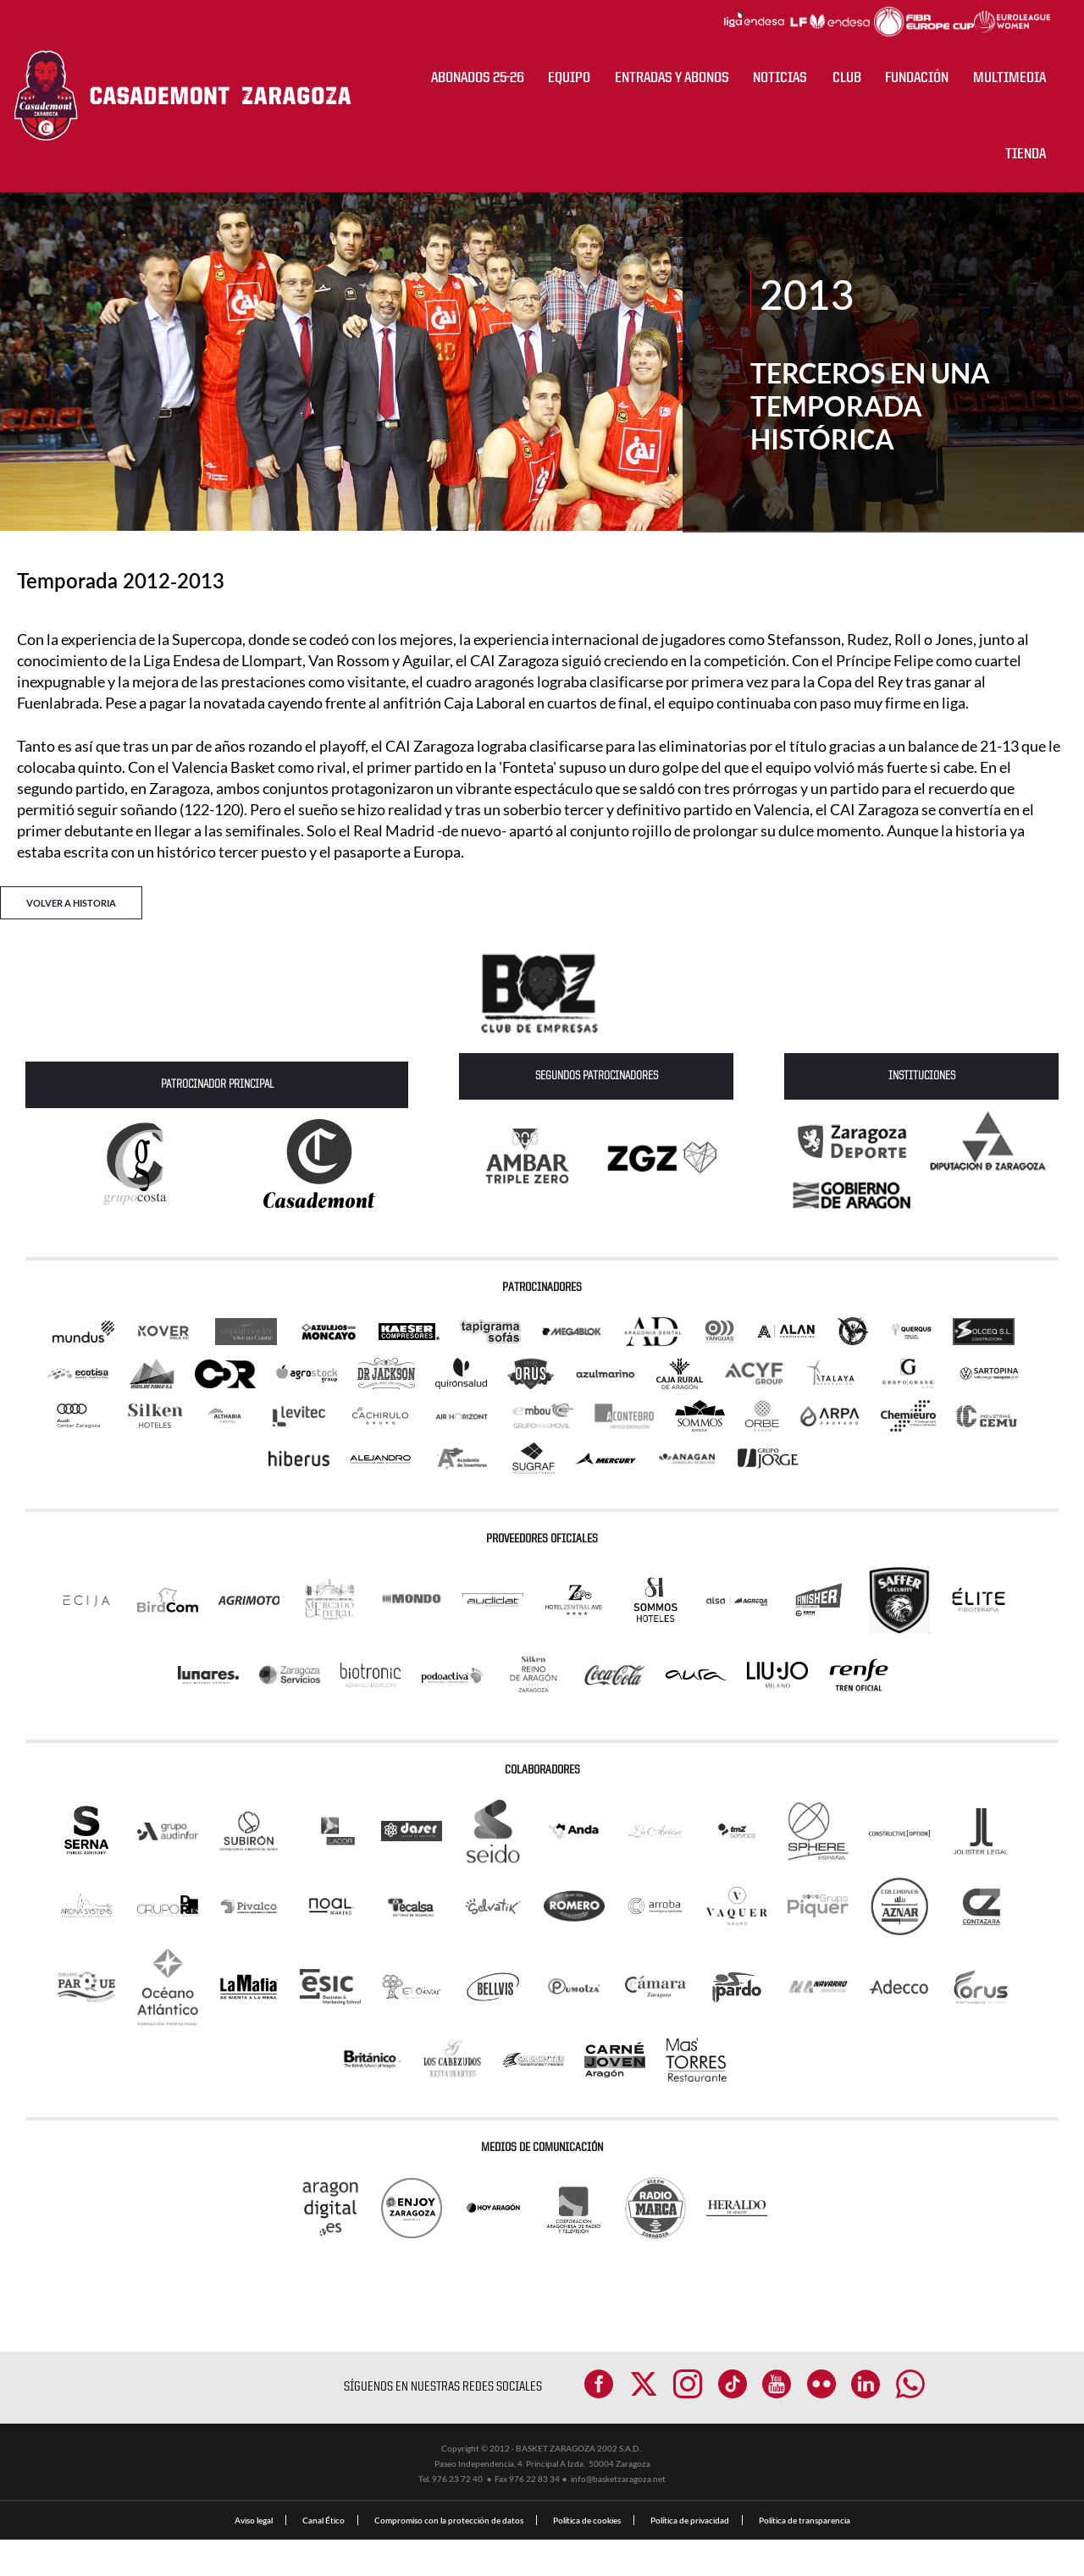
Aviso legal (254, 2556)
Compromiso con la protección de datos (448, 2556)
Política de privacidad (689, 2556)
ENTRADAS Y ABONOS (672, 77)
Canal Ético (323, 2556)
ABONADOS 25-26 (477, 77)
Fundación (916, 77)
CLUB (846, 77)
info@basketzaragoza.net (618, 2515)
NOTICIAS (780, 77)
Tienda (1025, 154)
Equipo (569, 77)
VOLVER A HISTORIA (71, 902)
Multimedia (1009, 77)
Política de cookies (587, 2556)
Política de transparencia (804, 2556)
